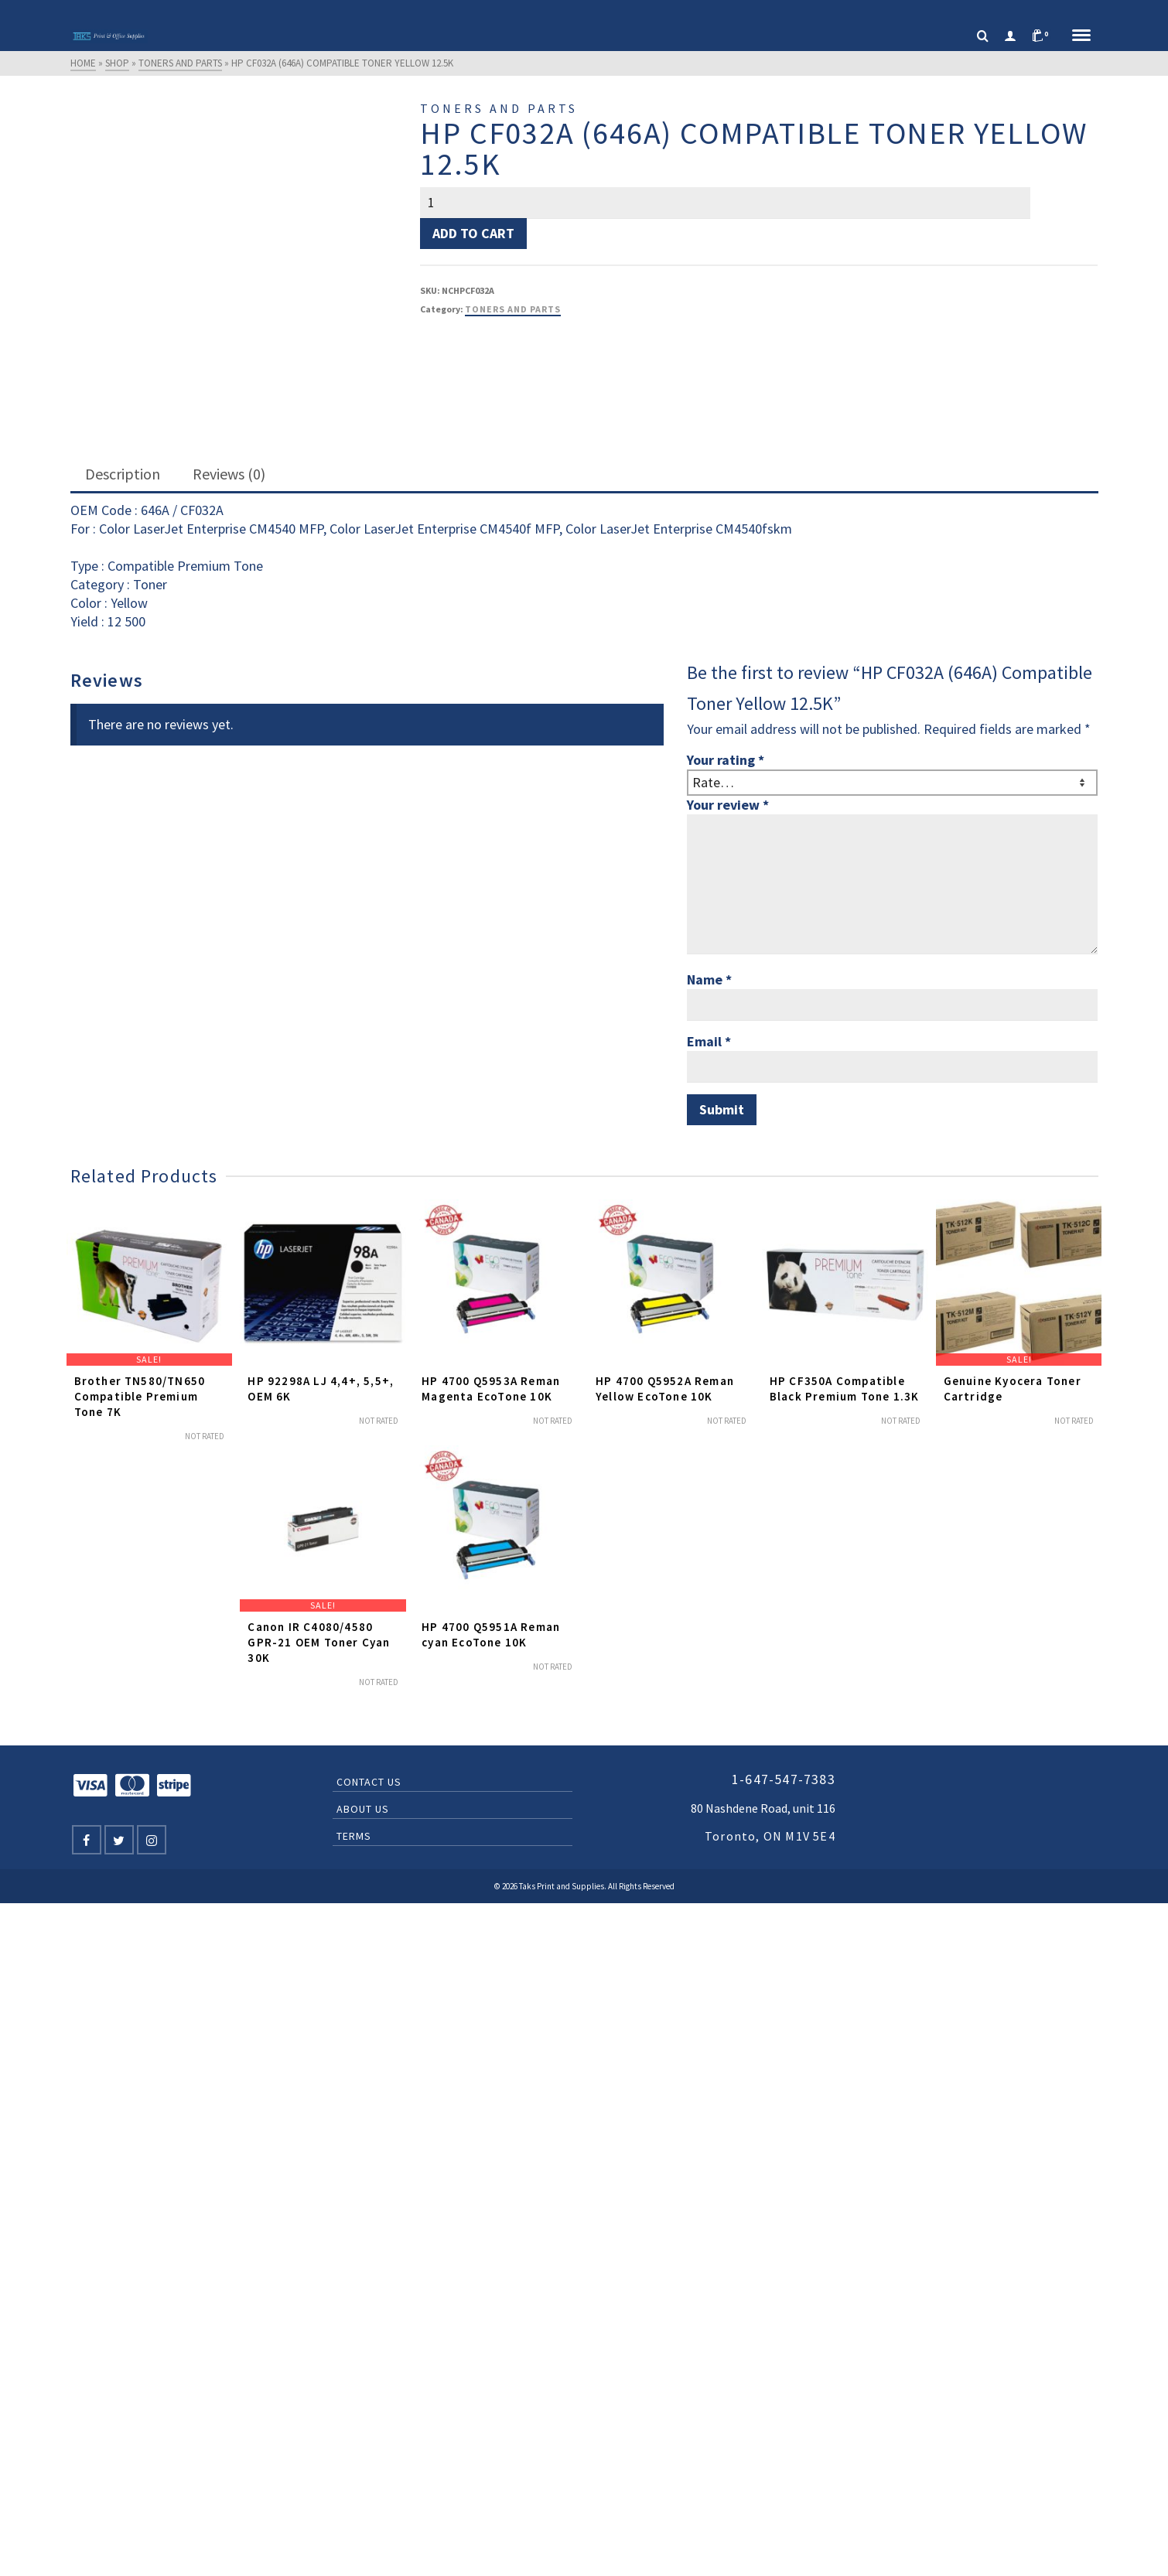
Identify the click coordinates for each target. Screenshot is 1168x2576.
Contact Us (368, 1782)
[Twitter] (119, 1839)
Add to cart (473, 233)
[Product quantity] (725, 202)
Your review (728, 805)
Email (709, 1041)
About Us (362, 1809)
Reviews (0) (229, 473)
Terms (353, 1836)
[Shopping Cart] (1044, 36)
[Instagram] (151, 1839)
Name (709, 979)
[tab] (122, 475)
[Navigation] (1081, 36)
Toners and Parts (513, 309)
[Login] (1010, 36)
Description (122, 473)
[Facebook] (86, 1839)
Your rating (725, 760)
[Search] (982, 36)
